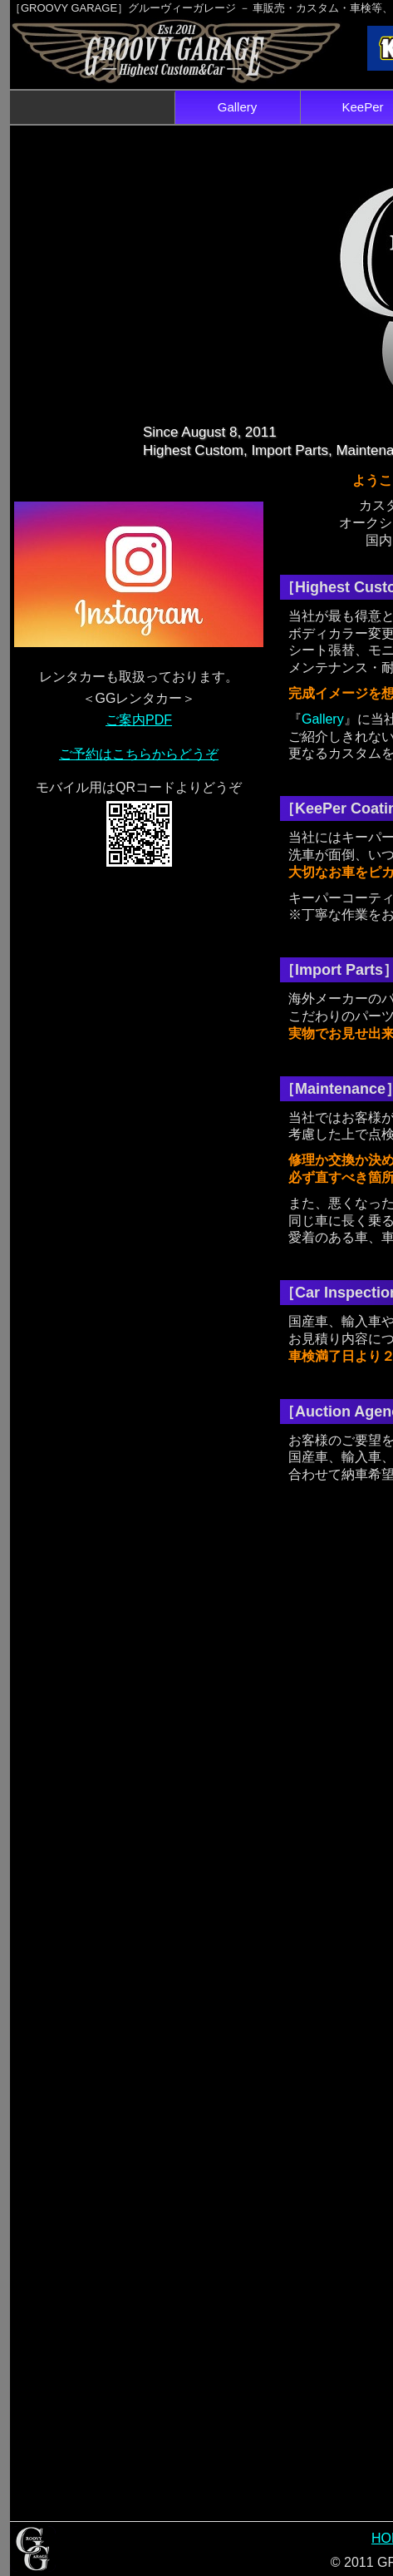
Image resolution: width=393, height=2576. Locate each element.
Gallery (238, 107)
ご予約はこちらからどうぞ (139, 754)
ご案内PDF (139, 720)
